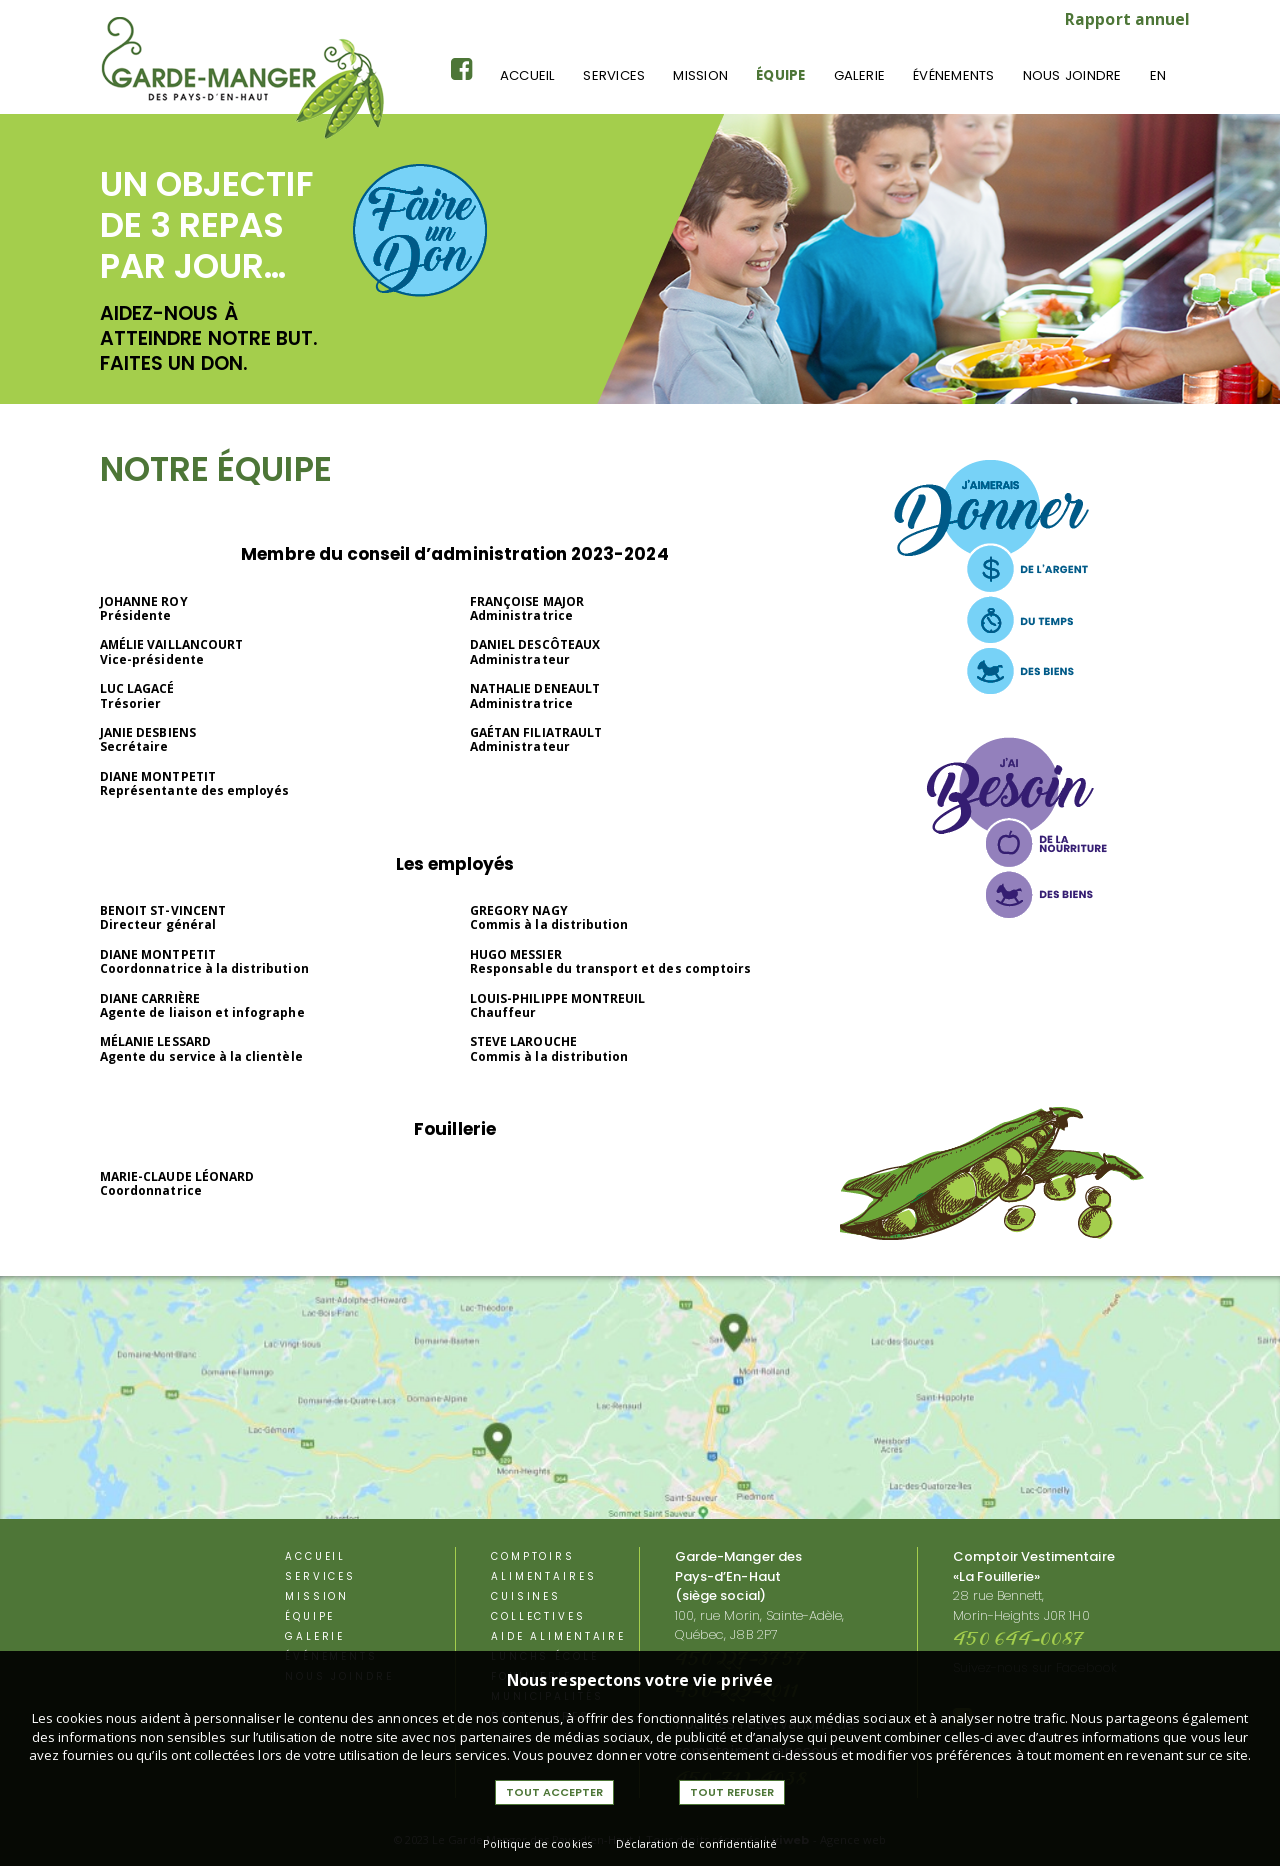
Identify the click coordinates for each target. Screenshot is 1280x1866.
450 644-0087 (1019, 1640)
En (1158, 75)
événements (953, 75)
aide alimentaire (558, 1636)
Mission (700, 75)
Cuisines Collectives (538, 1606)
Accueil (528, 75)
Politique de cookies (537, 1843)
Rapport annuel (1127, 19)
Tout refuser (732, 1792)
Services (614, 75)
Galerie (860, 75)
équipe (780, 75)
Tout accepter (554, 1792)
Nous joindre (1072, 75)
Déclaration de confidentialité (697, 1843)
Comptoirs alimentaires (544, 1566)
